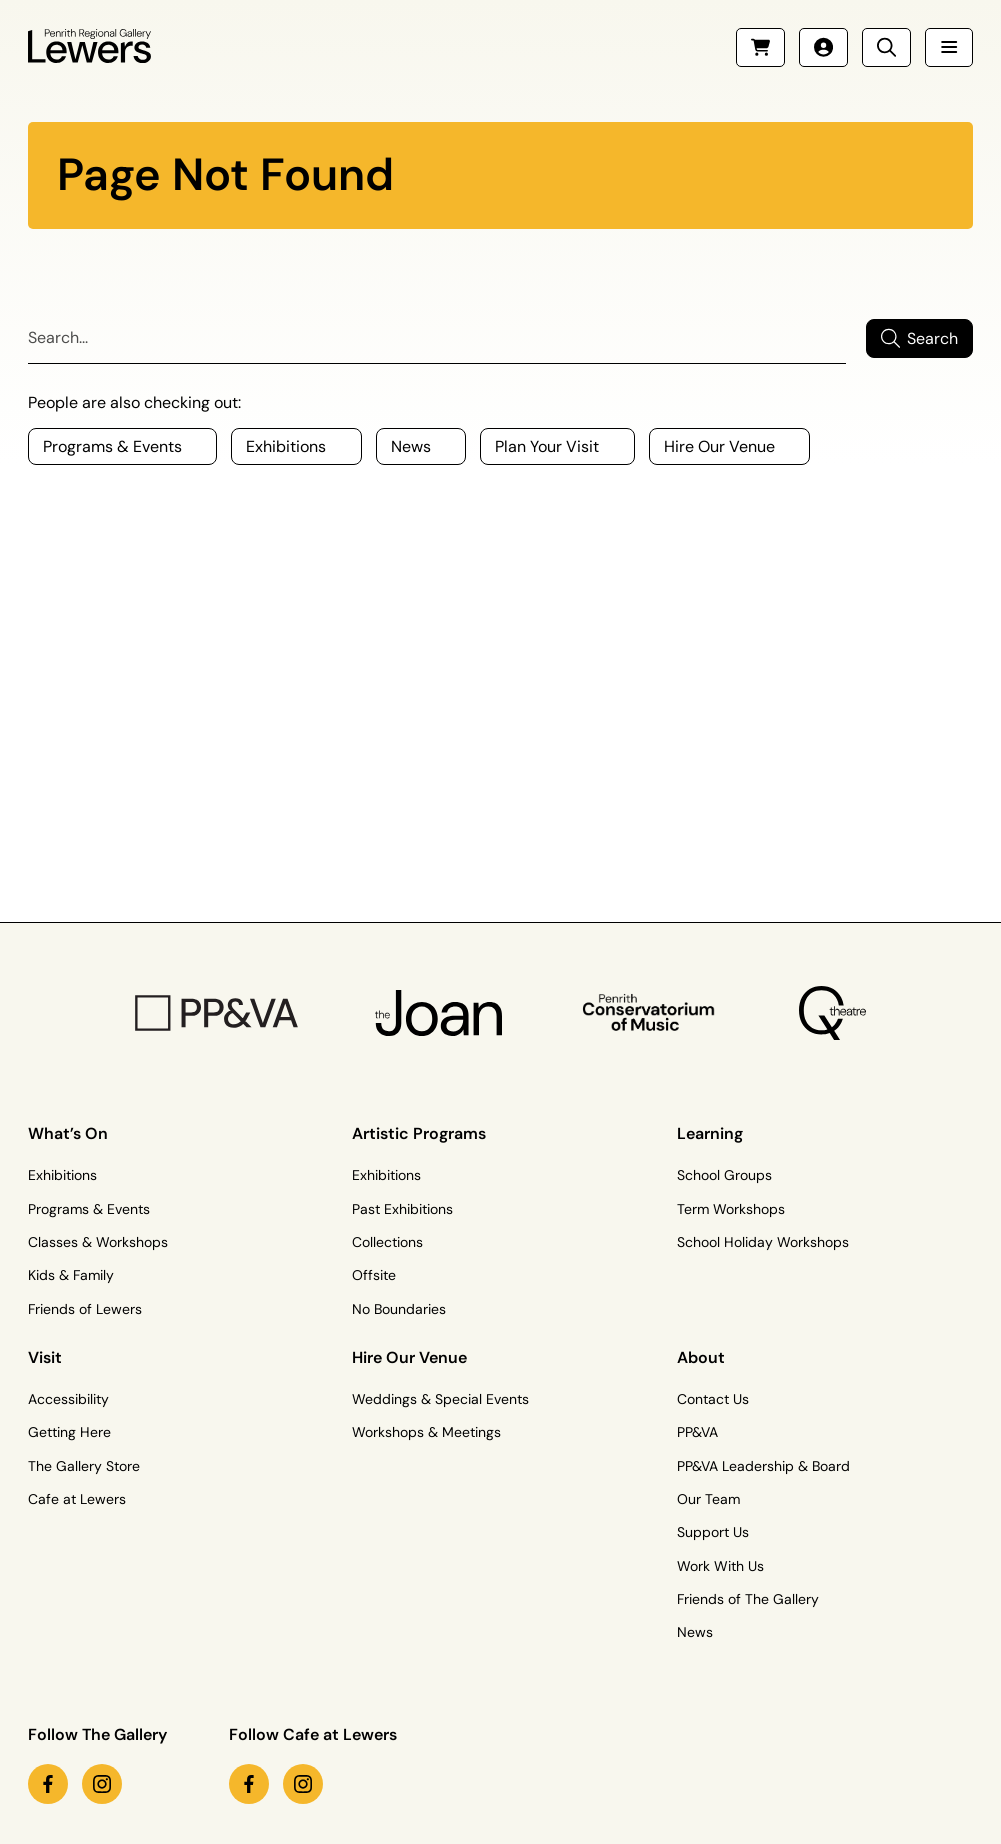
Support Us (713, 1532)
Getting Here (69, 1432)
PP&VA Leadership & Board (763, 1466)
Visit (45, 1357)
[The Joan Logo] (438, 1013)
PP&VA (697, 1432)
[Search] (437, 338)
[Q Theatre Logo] (832, 1013)
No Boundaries (399, 1309)
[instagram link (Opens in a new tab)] (102, 1784)
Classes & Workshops (98, 1242)
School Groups (724, 1175)
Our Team (708, 1499)
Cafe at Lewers (77, 1499)
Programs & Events (89, 1209)
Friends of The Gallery (748, 1599)
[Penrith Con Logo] (650, 1013)
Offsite (374, 1275)
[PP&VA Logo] (216, 1013)
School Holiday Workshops (763, 1242)
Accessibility (68, 1399)
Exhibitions (62, 1175)
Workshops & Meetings (426, 1432)
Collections (387, 1242)
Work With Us (720, 1566)
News (695, 1632)
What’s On (68, 1133)
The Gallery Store (84, 1466)
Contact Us (713, 1399)
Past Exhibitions (402, 1209)
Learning (710, 1133)
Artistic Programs (419, 1133)
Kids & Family (71, 1275)
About (701, 1357)
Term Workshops (731, 1209)
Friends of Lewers (85, 1309)
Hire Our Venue (409, 1357)
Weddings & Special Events (440, 1399)
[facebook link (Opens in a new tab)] (48, 1784)
